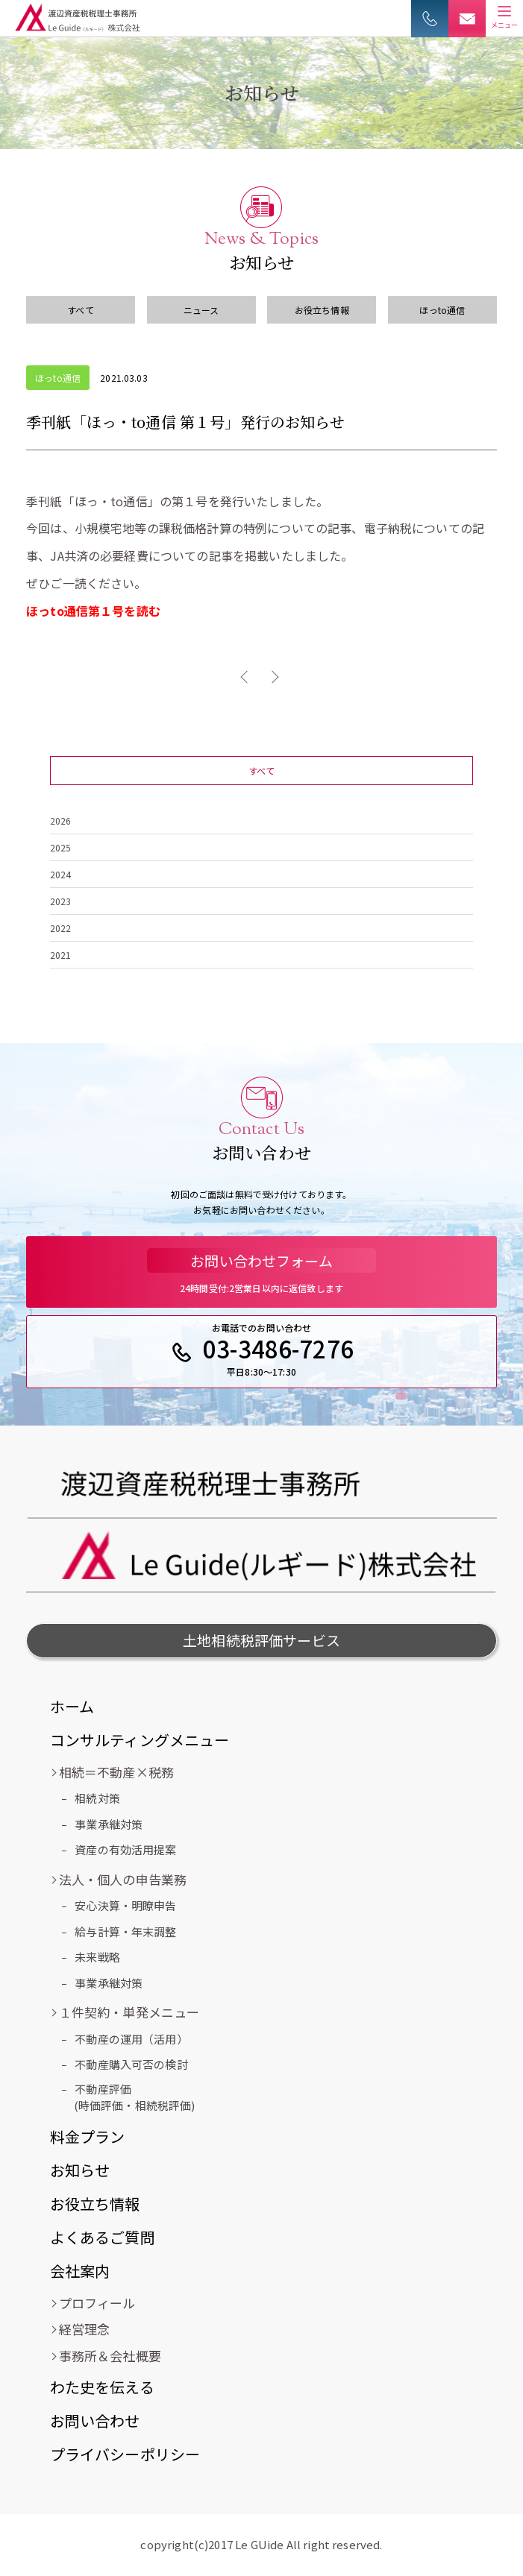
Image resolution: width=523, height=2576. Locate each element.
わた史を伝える (102, 2387)
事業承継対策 (109, 1824)
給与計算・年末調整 (125, 1931)
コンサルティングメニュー (140, 1740)
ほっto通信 (442, 309)
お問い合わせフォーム (261, 1260)
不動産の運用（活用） (131, 2039)
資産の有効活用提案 (125, 1849)
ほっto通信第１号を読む (93, 611)
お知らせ (80, 2170)
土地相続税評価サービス (261, 1640)
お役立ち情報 (322, 309)
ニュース (201, 309)
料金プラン (87, 2136)
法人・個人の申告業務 (123, 1879)
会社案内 (80, 2270)
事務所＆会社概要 (110, 2355)
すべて (80, 309)
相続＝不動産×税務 (116, 1772)
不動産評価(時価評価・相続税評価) (134, 2097)
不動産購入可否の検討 (131, 2064)
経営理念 (84, 2329)
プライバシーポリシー (125, 2454)
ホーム (72, 1706)
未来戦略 (97, 1957)
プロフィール (97, 2302)
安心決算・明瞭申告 (125, 1905)
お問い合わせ (95, 2420)
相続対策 (97, 1798)
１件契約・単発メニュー (129, 2012)
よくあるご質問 (102, 2237)
